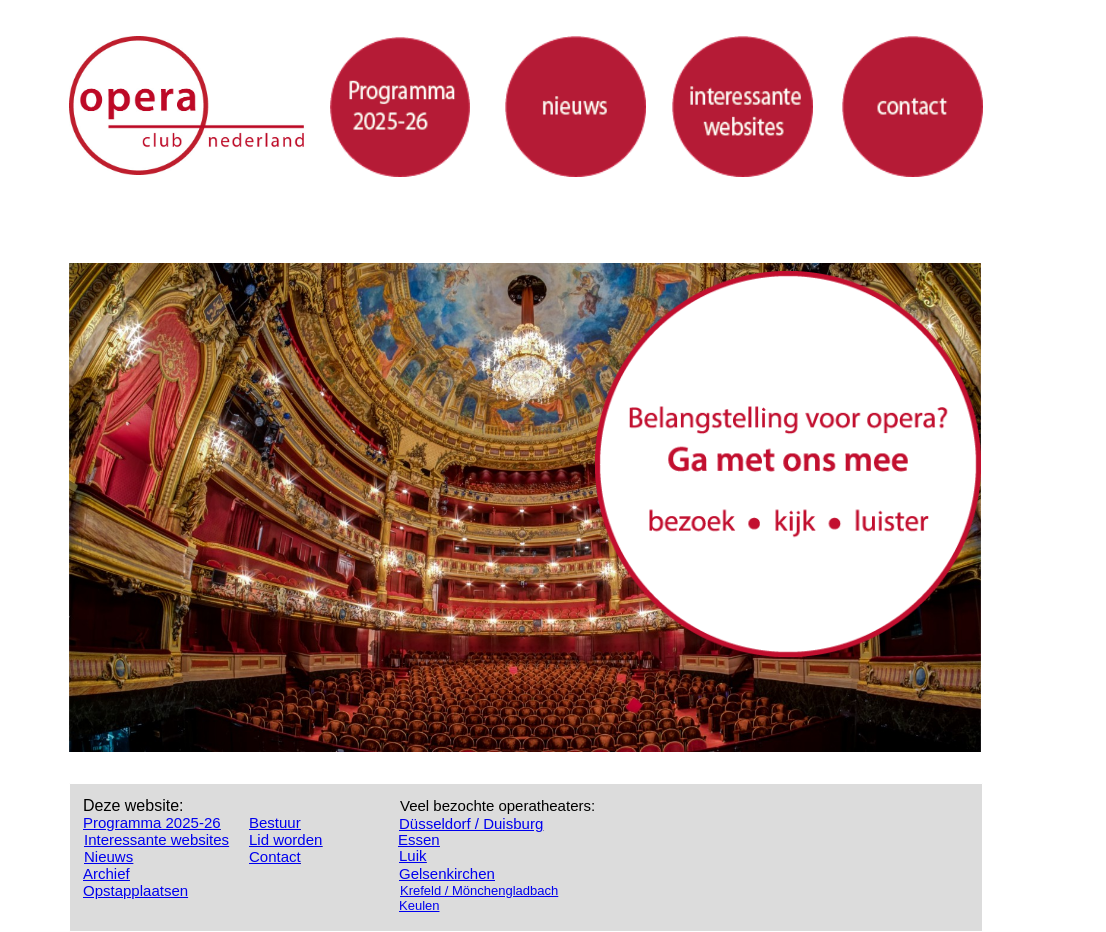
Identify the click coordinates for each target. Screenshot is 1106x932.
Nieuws (108, 856)
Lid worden (285, 839)
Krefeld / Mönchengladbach (479, 890)
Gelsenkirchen (447, 873)
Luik (413, 855)
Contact (275, 856)
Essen (419, 839)
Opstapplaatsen (135, 890)
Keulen (419, 905)
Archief (106, 873)
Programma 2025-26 (152, 822)
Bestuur (275, 822)
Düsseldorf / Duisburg (471, 823)
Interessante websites (156, 839)
